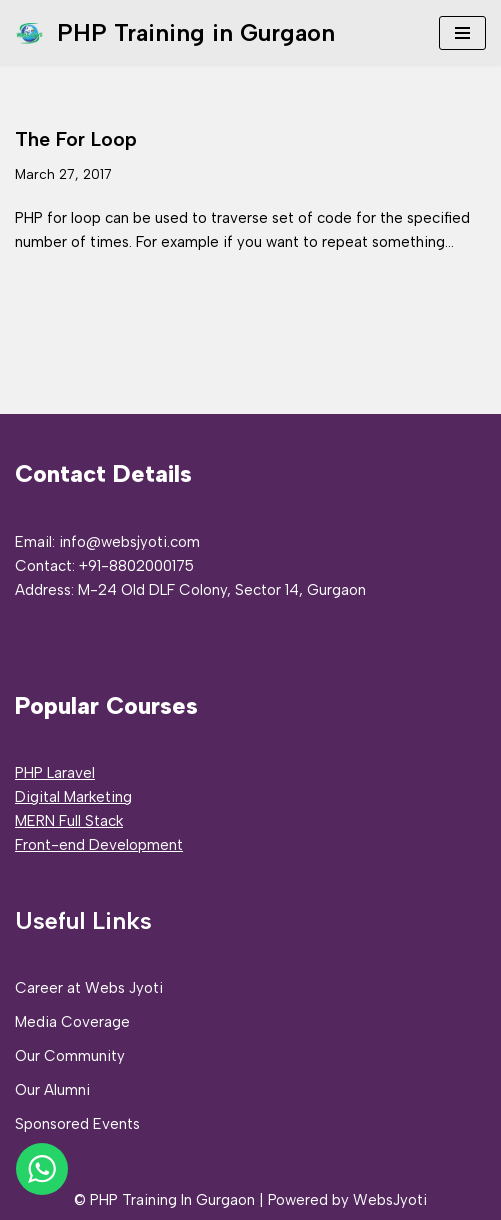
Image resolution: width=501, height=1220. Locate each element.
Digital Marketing (73, 797)
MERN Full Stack (69, 821)
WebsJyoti (390, 1200)
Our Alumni (52, 1090)
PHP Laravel (55, 773)
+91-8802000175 (136, 566)
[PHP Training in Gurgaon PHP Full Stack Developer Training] (175, 33)
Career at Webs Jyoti (89, 988)
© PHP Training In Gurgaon (164, 1200)
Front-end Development (99, 845)
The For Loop (76, 139)
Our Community (70, 1056)
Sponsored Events (77, 1124)
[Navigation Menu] (462, 33)
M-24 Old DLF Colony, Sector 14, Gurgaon (222, 590)
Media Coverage (72, 1022)
